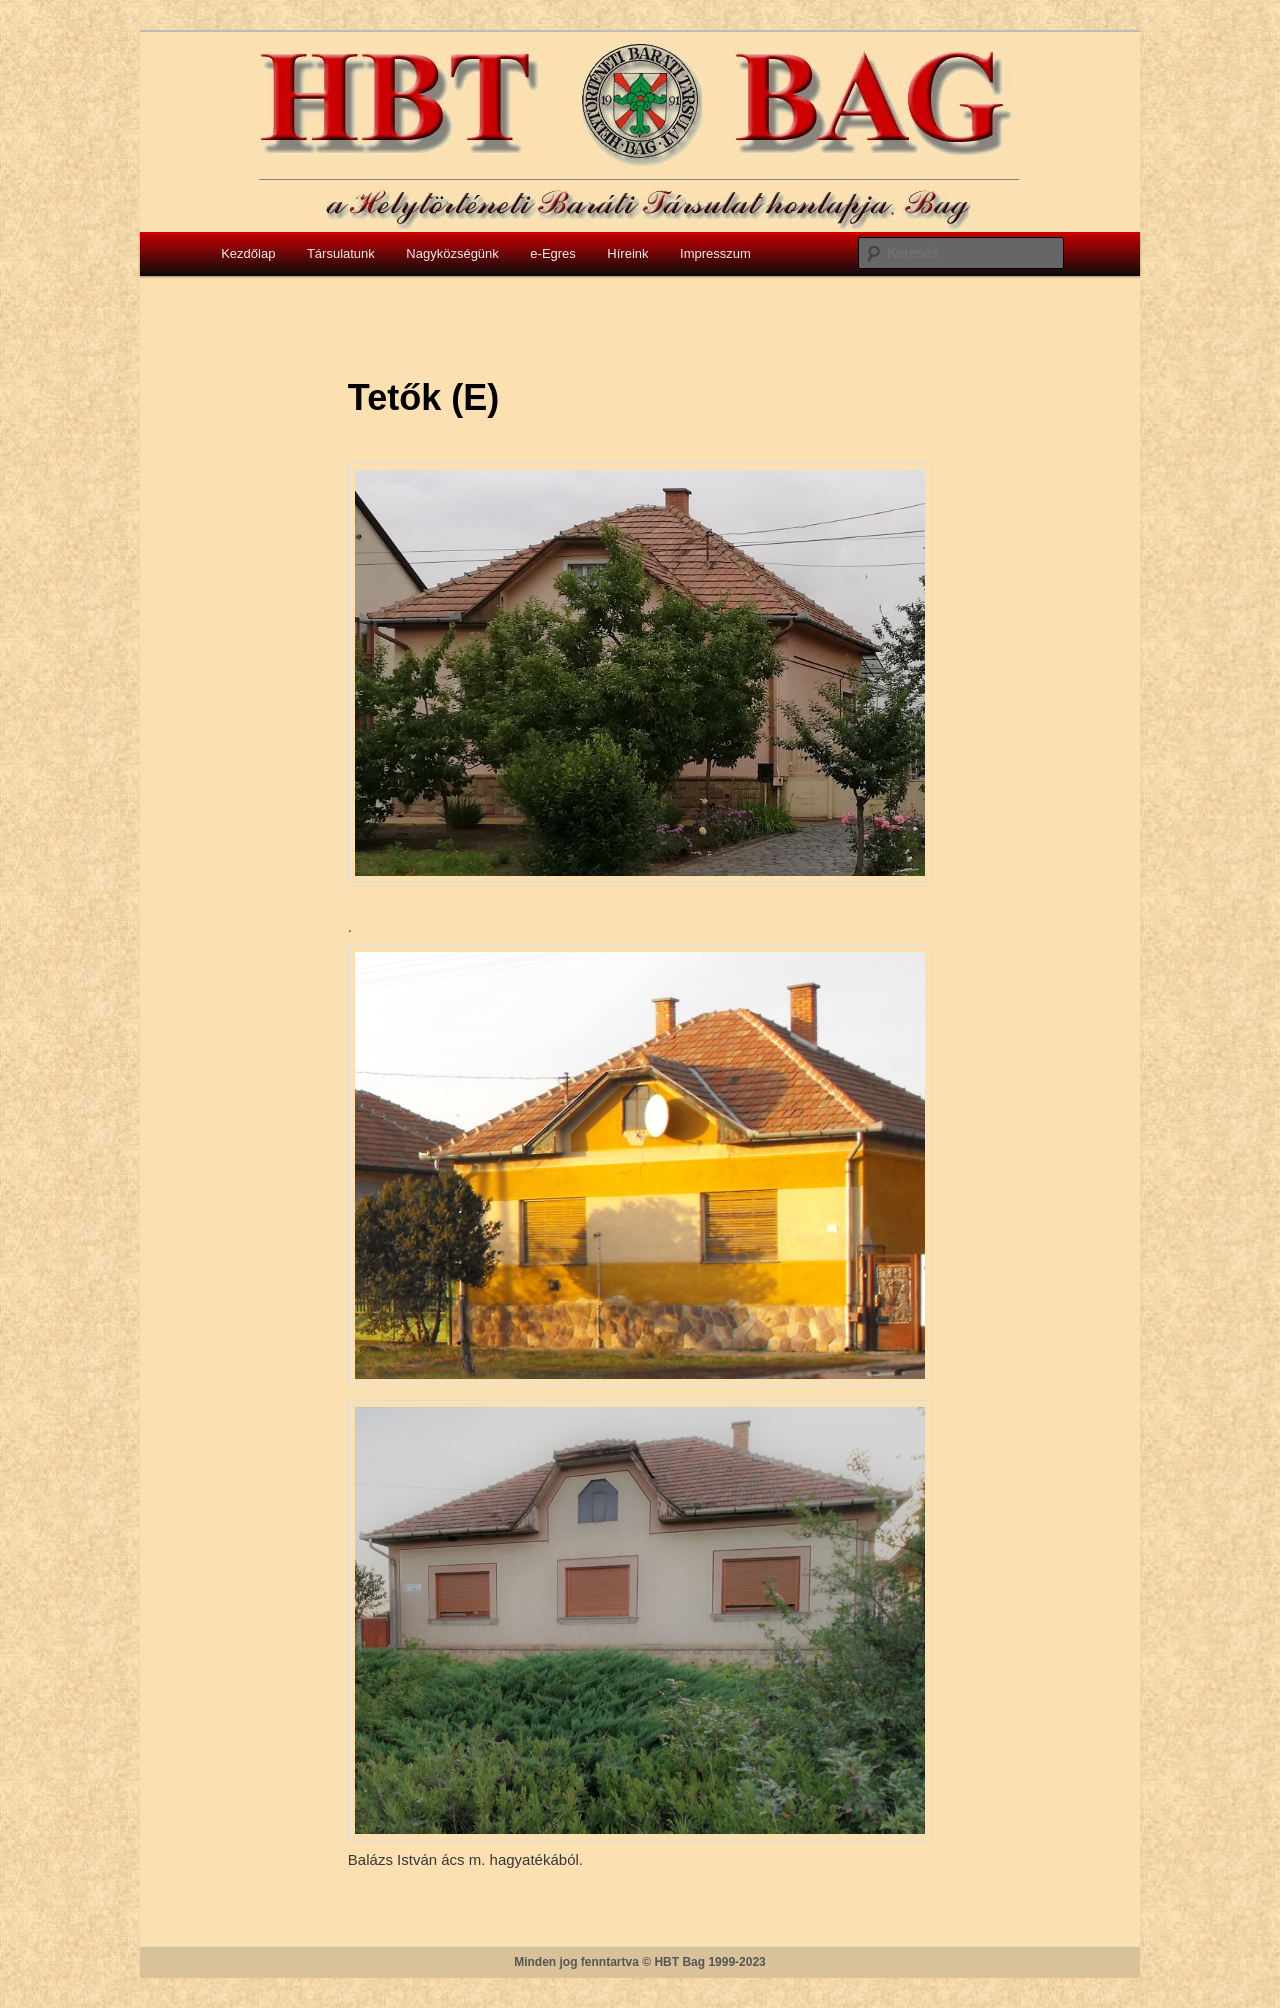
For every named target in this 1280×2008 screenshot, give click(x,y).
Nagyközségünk (452, 253)
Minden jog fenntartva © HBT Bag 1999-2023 (640, 1962)
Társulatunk (341, 253)
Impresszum (715, 253)
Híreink (627, 253)
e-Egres (553, 253)
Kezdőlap (248, 253)
